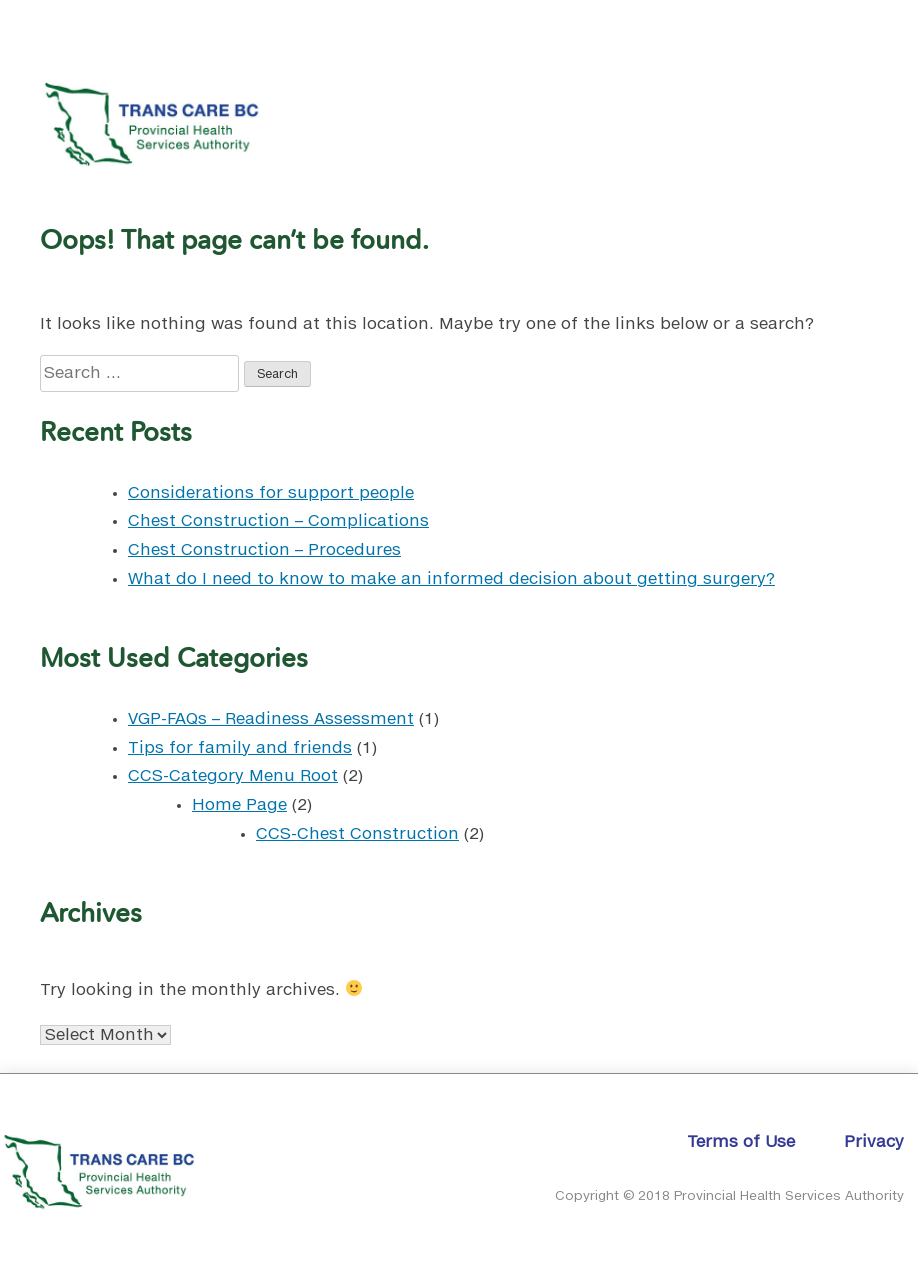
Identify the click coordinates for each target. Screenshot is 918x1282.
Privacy (874, 1142)
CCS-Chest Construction (357, 834)
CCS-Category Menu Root (233, 776)
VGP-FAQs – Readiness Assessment (271, 719)
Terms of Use (741, 1142)
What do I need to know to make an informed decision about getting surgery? (451, 579)
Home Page (239, 805)
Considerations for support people (271, 493)
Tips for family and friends (240, 748)
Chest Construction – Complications (278, 521)
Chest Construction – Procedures (264, 550)
